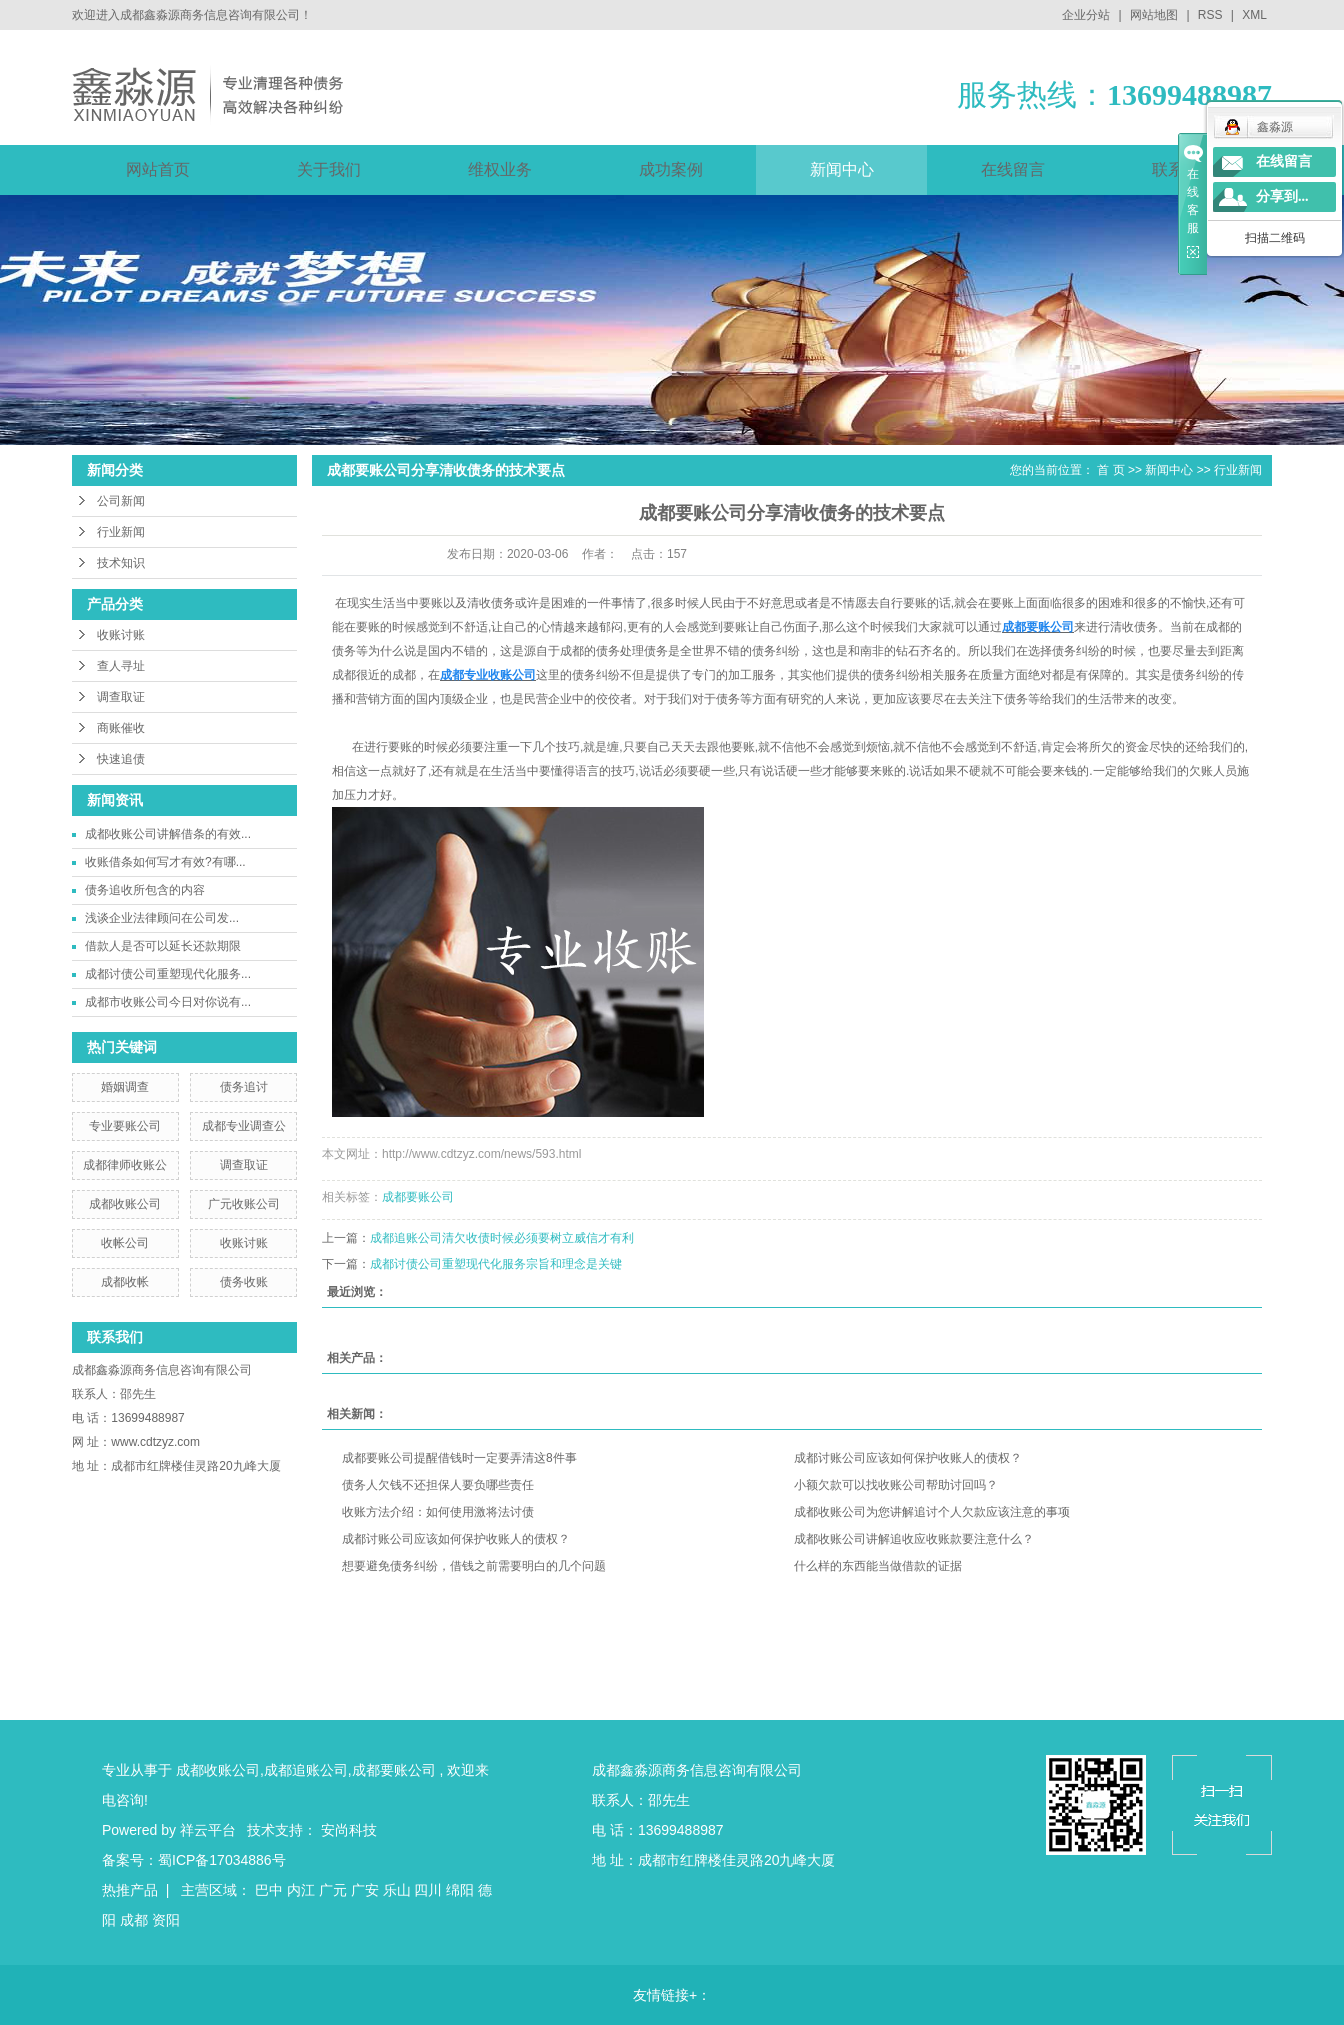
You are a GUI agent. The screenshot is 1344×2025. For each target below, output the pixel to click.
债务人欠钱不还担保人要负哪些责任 (438, 1485)
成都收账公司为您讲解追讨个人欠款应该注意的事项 (932, 1512)
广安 (365, 1890)
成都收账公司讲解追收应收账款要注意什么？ (914, 1539)
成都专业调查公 (244, 1126)
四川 (428, 1890)
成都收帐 (125, 1282)
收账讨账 (121, 635)
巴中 (269, 1890)
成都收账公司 (125, 1204)
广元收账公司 (244, 1204)
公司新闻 (121, 501)
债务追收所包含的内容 (145, 890)
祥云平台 (208, 1830)
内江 (301, 1890)
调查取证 (121, 697)
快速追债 (121, 759)
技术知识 (121, 563)
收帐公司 (125, 1243)
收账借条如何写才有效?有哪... (165, 862)
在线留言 (1013, 169)
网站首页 (158, 169)
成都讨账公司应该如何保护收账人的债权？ (908, 1458)
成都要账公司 (418, 1197)
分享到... (1282, 196)
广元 (333, 1890)
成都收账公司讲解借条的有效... (168, 834)
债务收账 (244, 1282)
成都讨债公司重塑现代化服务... (168, 974)
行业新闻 (121, 532)
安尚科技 (349, 1830)
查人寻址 (121, 666)
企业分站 (1086, 15)
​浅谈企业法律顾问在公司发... (162, 918)
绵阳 (460, 1890)
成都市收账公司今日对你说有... (168, 1002)
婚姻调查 (125, 1087)
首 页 (1110, 470)
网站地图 (1155, 15)
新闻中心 (842, 169)
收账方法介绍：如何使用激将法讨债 (438, 1512)
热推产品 (130, 1890)
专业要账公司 (125, 1126)
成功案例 (671, 169)
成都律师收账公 (125, 1165)
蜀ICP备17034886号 (222, 1860)
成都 (134, 1920)
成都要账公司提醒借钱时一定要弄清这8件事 (459, 1458)
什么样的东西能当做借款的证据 (878, 1566)
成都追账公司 (306, 1770)
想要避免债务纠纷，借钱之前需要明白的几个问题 (474, 1566)
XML (1254, 15)
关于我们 (329, 169)
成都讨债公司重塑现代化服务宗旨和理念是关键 (496, 1264)
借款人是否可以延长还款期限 (163, 946)
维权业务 (500, 169)
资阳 (166, 1920)
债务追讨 (244, 1087)
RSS (1210, 15)
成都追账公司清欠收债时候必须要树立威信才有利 (502, 1238)
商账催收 (121, 728)
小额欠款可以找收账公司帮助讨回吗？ (896, 1485)
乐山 (397, 1890)
